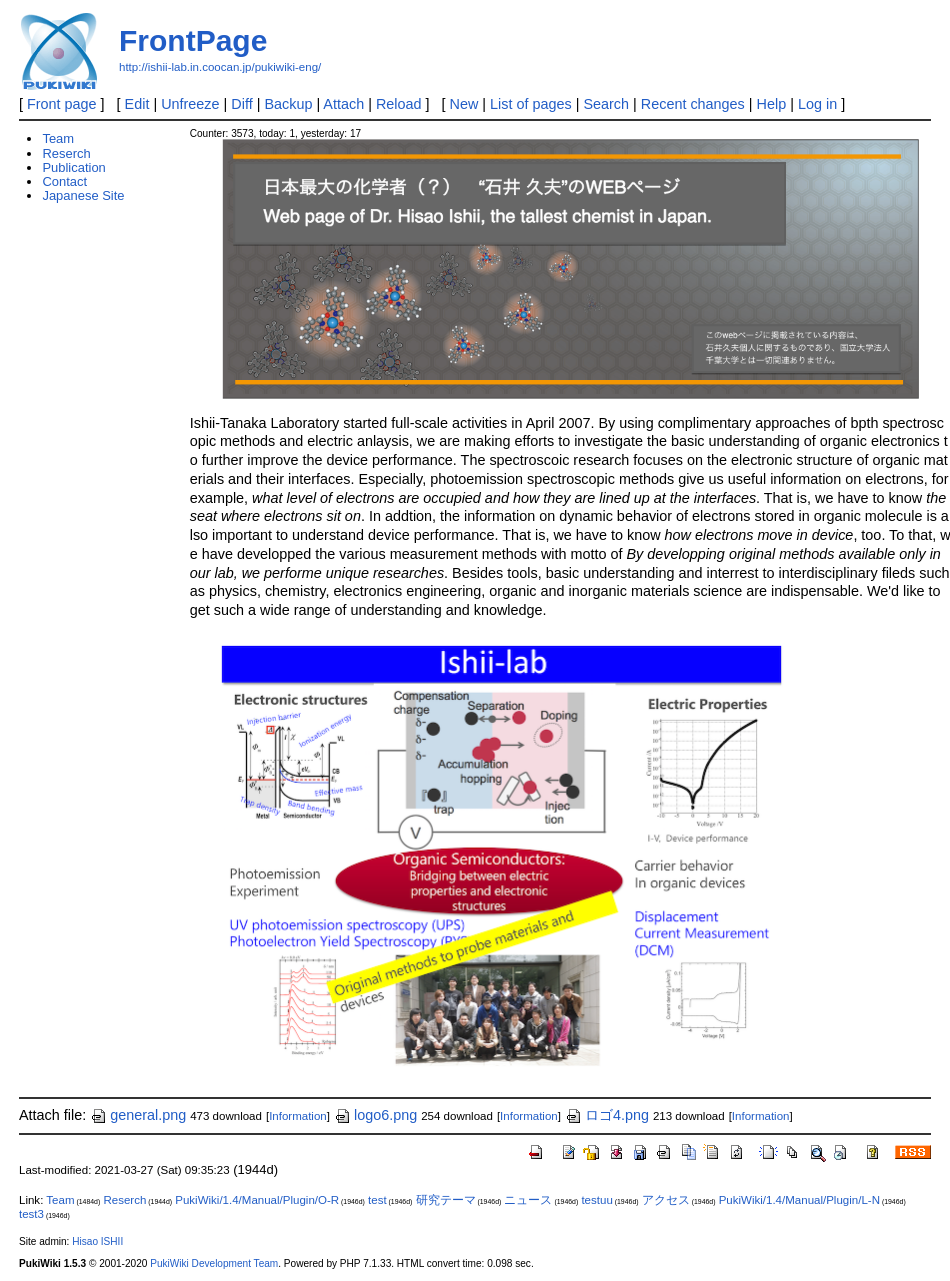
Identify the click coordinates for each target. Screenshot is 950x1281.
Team (58, 138)
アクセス (666, 1200)
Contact (64, 181)
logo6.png (375, 1115)
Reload (399, 104)
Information (298, 1116)
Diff (241, 104)
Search (606, 104)
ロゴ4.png (607, 1115)
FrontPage (193, 40)
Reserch (66, 153)
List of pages (531, 104)
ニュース (528, 1200)
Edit (137, 104)
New (464, 104)
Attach (343, 104)
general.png (138, 1115)
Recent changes (693, 104)
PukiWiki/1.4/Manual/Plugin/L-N (799, 1200)
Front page (62, 104)
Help (772, 104)
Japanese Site (83, 195)
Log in (817, 104)
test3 (31, 1214)
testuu (596, 1200)
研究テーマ (446, 1200)
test (377, 1200)
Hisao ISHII (97, 1241)
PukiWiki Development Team (214, 1263)
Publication (73, 167)
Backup (288, 104)
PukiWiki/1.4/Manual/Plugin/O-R (257, 1200)
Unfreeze (190, 104)
